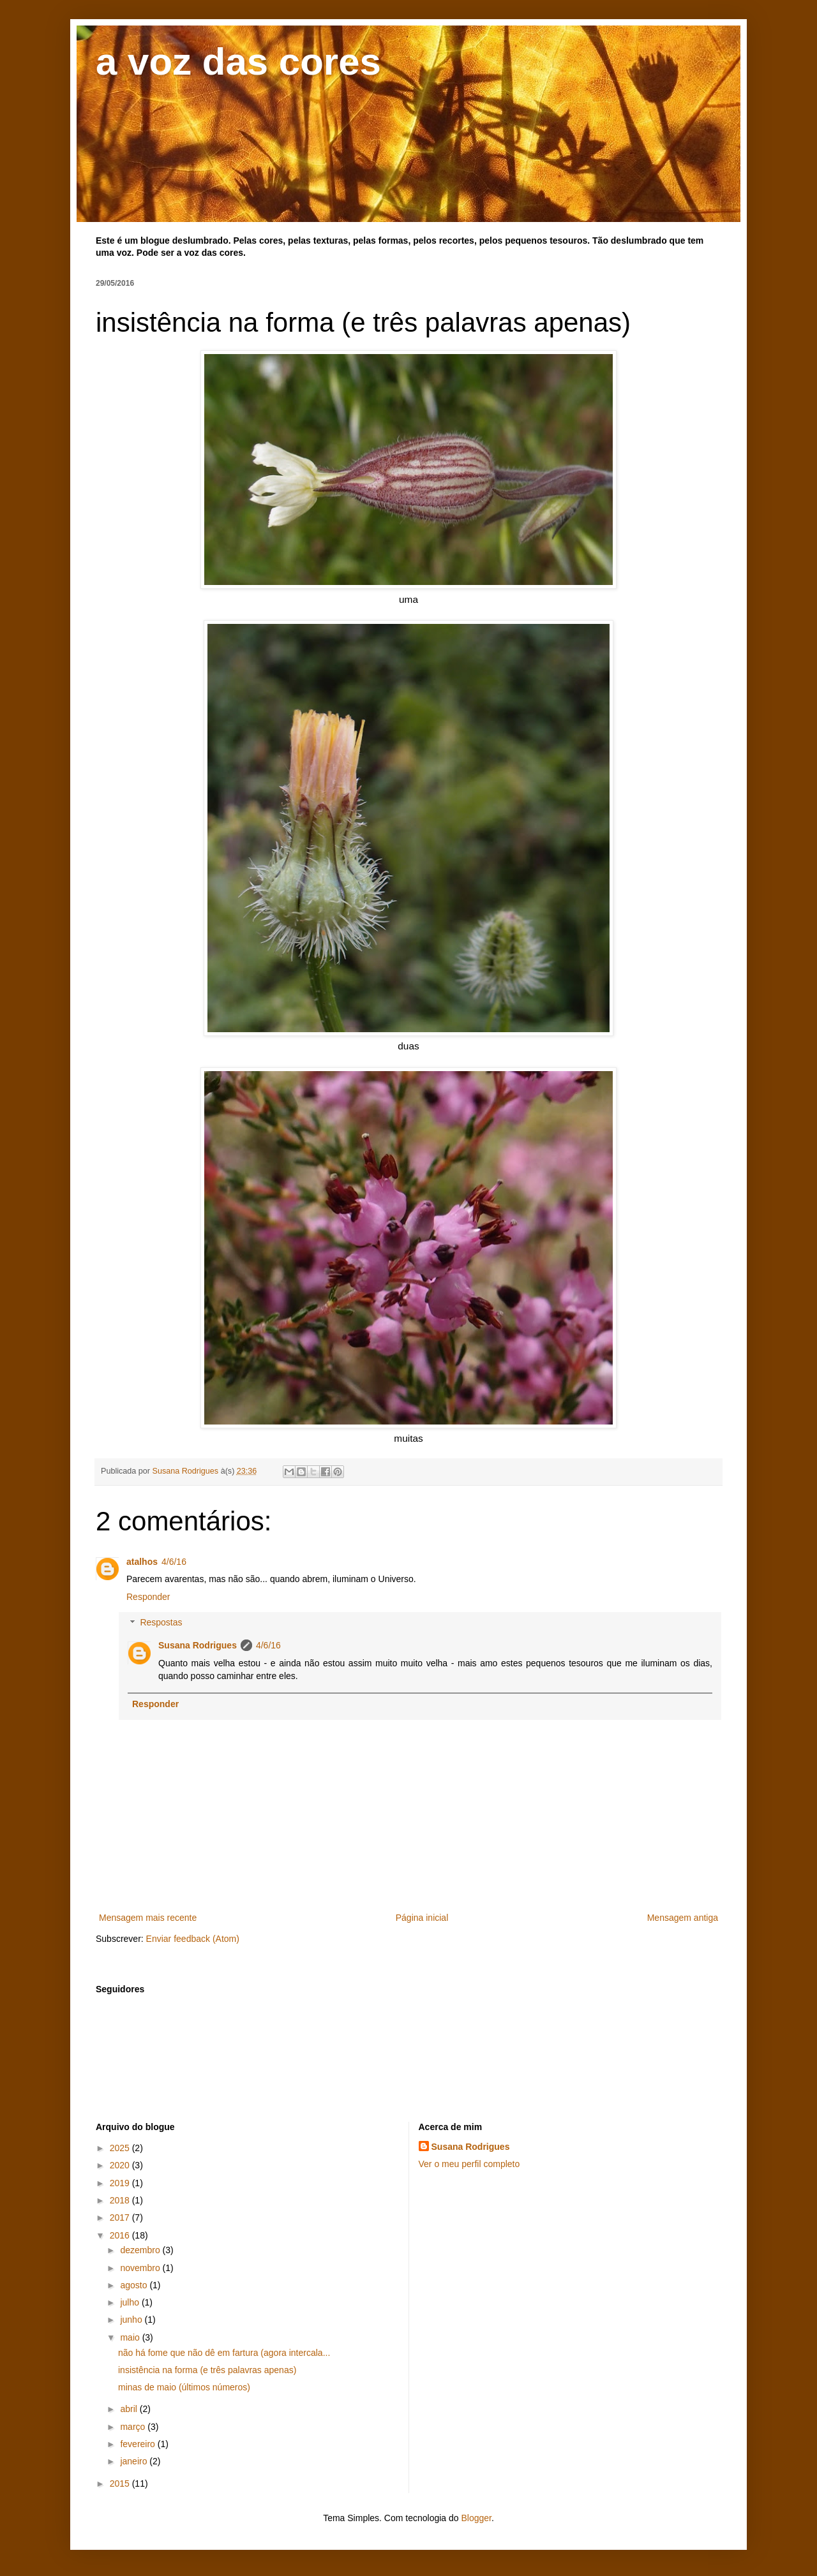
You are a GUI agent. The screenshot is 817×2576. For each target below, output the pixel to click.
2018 (121, 2200)
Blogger (476, 2518)
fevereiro (138, 2444)
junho (132, 2319)
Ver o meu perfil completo (469, 2164)
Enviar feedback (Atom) (192, 1939)
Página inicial (422, 1918)
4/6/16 (173, 1562)
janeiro (134, 2461)
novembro (141, 2268)
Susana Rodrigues (197, 1645)
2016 (121, 2235)
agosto (134, 2285)
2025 (121, 2148)
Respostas (161, 1623)
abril (129, 2409)
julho (130, 2302)
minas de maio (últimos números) (184, 2387)
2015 (121, 2483)
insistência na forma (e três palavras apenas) (207, 2370)
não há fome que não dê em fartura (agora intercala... (224, 2353)
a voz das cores (238, 61)
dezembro (141, 2250)
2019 (121, 2183)
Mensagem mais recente (148, 1918)
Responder (148, 1597)
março (133, 2427)
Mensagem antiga (682, 1918)
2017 (121, 2217)
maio (131, 2337)
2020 (121, 2165)
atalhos (142, 1562)
